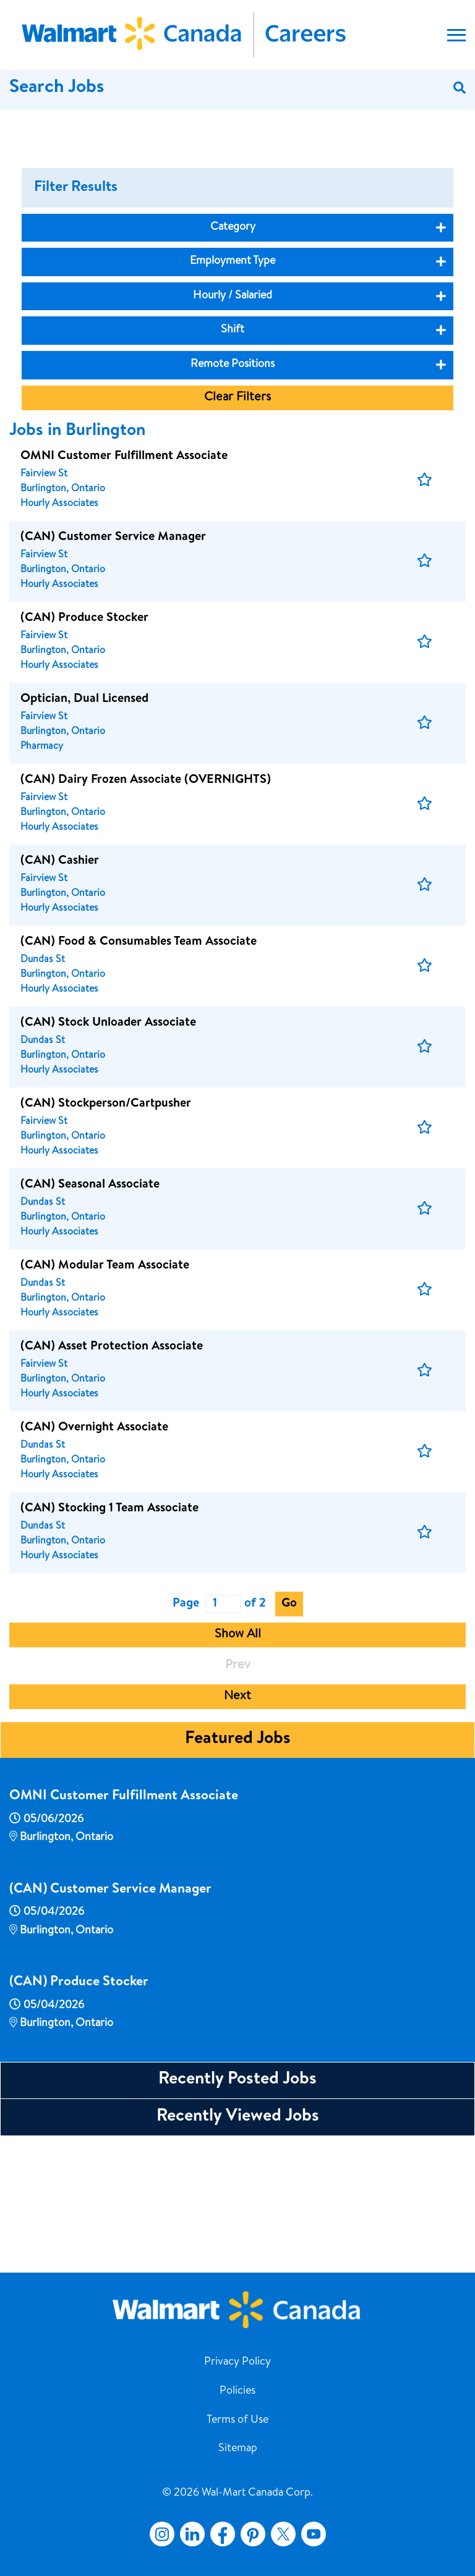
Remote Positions (232, 498)
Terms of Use (237, 2420)
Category (232, 360)
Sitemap (237, 2448)
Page (186, 1737)
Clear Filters (237, 531)
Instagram (162, 2534)
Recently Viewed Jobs (237, 2250)
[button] (425, 614)
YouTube (313, 2534)
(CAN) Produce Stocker (78, 2116)
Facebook (220, 2534)
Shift (232, 463)
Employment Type (232, 394)
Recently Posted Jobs (237, 2213)
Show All (238, 1768)
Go (289, 1737)
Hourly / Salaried (232, 429)
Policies (237, 2391)
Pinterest (253, 2534)
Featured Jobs (238, 1872)
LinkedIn (192, 2534)
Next (237, 1830)
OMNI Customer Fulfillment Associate (123, 1930)
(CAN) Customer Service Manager (110, 2023)
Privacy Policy (237, 2362)
